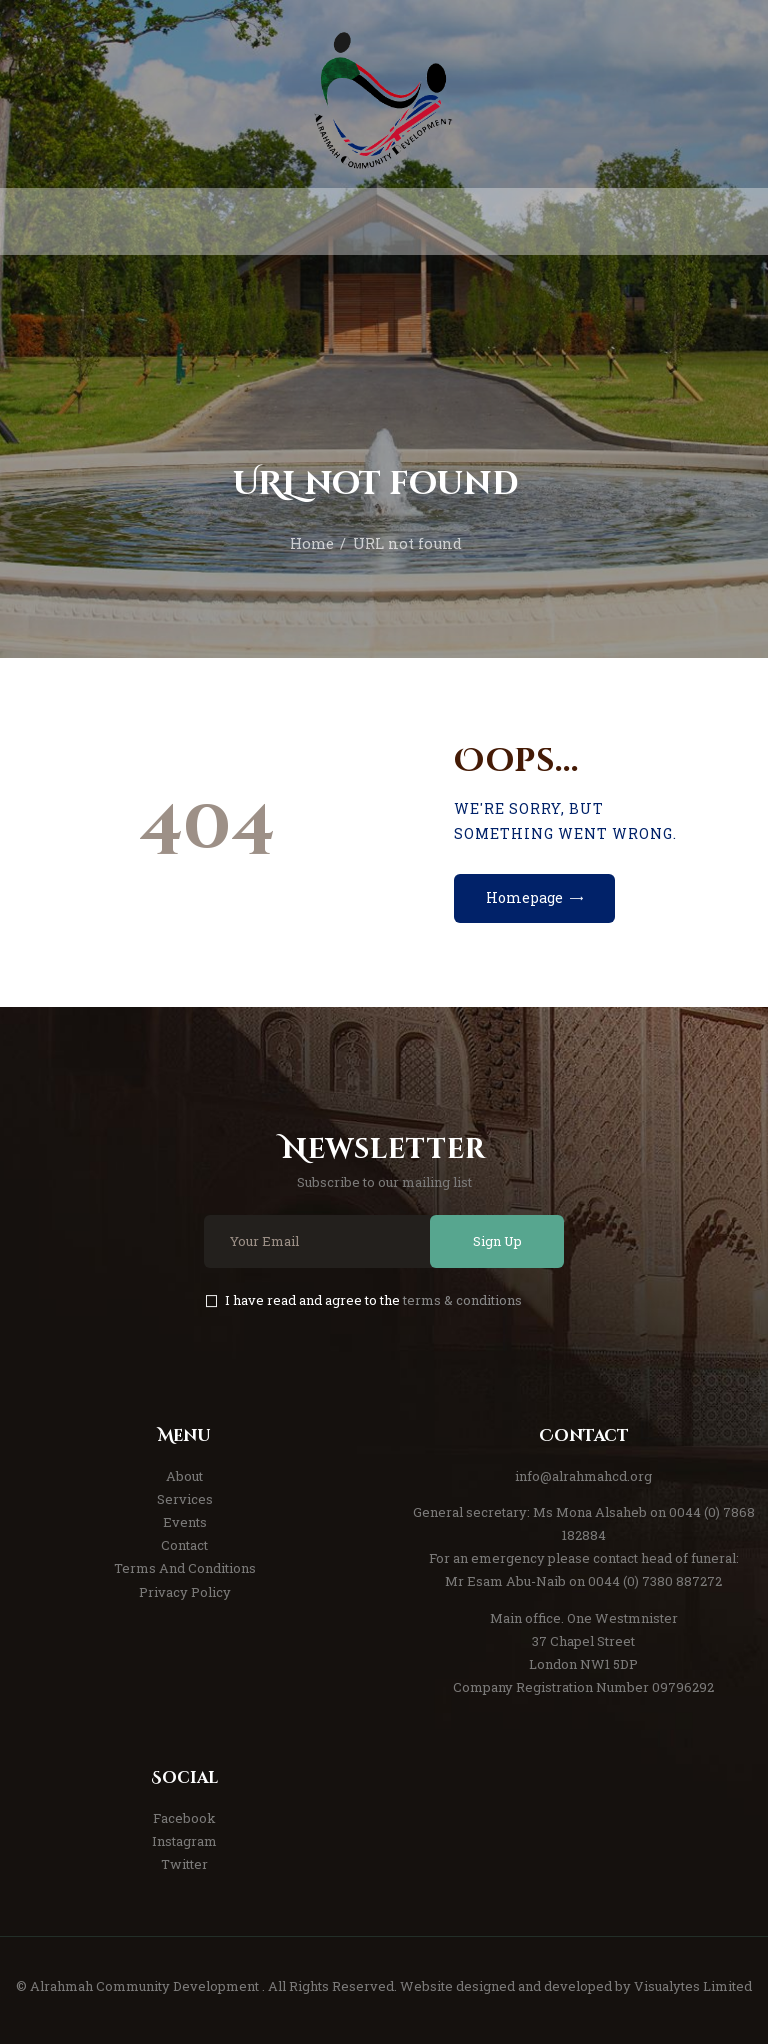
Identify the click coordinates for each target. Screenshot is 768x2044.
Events (185, 1522)
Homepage (524, 897)
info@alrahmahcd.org (583, 1476)
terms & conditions (462, 1300)
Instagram (184, 1841)
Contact (184, 1545)
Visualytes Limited (693, 1986)
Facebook (184, 1818)
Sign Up (497, 1241)
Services (185, 1499)
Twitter (184, 1864)
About (184, 1476)
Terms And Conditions (185, 1568)
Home (312, 543)
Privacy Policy (185, 1592)
